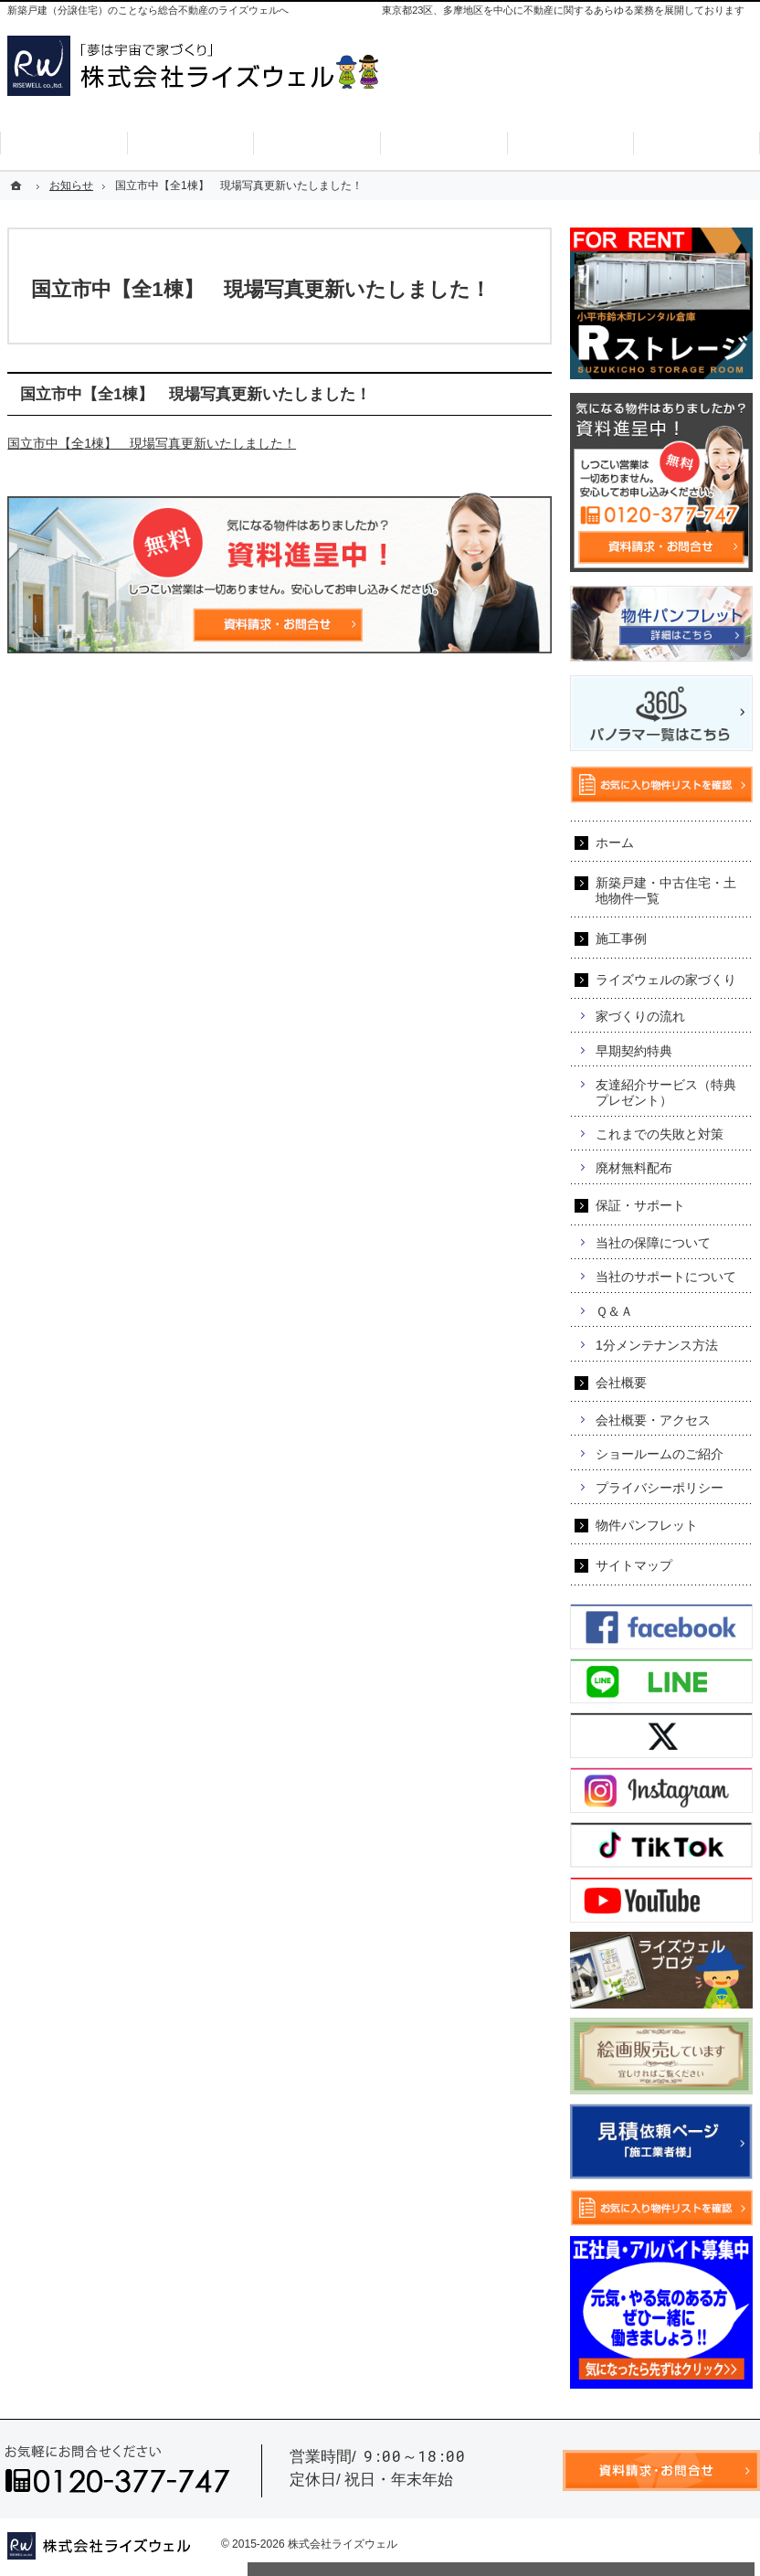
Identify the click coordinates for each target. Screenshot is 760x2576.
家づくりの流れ (640, 1016)
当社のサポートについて (666, 1276)
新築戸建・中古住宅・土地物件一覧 (666, 890)
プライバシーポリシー (659, 1487)
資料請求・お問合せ (539, 95)
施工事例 (621, 938)
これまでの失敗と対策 (659, 1134)
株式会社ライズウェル (342, 2544)
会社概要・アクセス (653, 1420)
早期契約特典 (634, 1051)
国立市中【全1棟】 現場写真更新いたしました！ (151, 443)
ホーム (615, 842)
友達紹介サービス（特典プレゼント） (666, 1092)
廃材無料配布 (634, 1168)
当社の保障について (653, 1242)
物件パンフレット (647, 1525)
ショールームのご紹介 (659, 1454)
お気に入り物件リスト (683, 95)
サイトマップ (634, 1565)
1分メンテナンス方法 (657, 1345)
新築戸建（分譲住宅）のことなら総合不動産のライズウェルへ (148, 10)
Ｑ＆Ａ (614, 1311)
